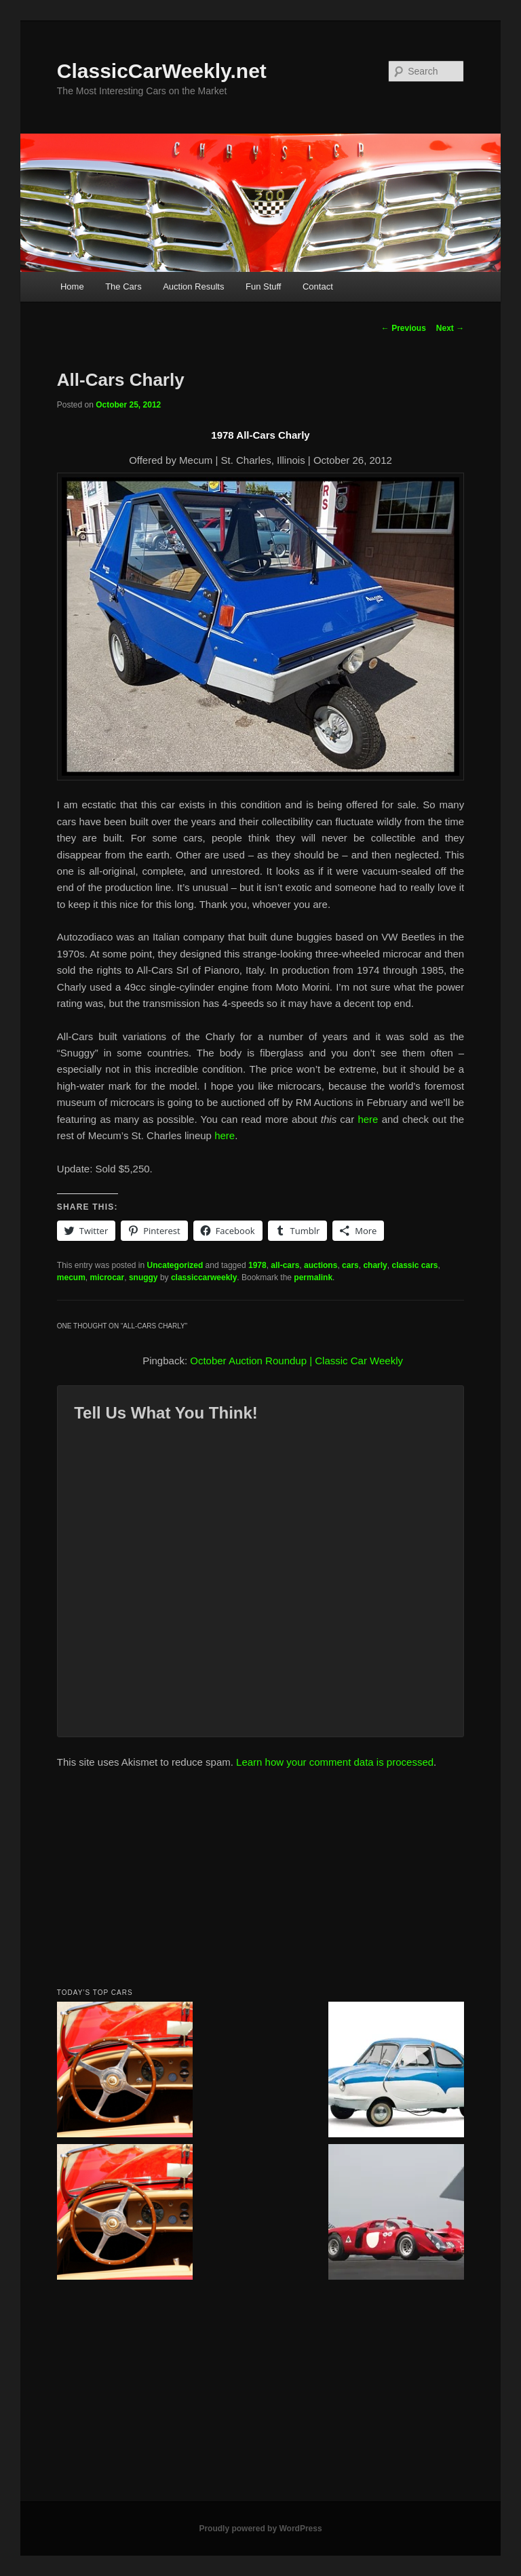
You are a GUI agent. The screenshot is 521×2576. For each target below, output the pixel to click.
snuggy (143, 1277)
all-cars (285, 1265)
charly (375, 1265)
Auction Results (193, 286)
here (368, 1119)
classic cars (414, 1265)
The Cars (123, 286)
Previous (403, 328)
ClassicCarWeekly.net (162, 71)
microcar (107, 1277)
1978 (257, 1265)
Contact (318, 286)
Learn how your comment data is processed (334, 1762)
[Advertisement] (260, 1882)
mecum (71, 1277)
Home (72, 286)
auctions (320, 1265)
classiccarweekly (204, 1277)
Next (450, 328)
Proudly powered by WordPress (260, 2528)
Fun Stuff (264, 286)
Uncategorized (175, 1265)
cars (350, 1265)
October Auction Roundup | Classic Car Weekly (296, 1360)
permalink (313, 1277)
